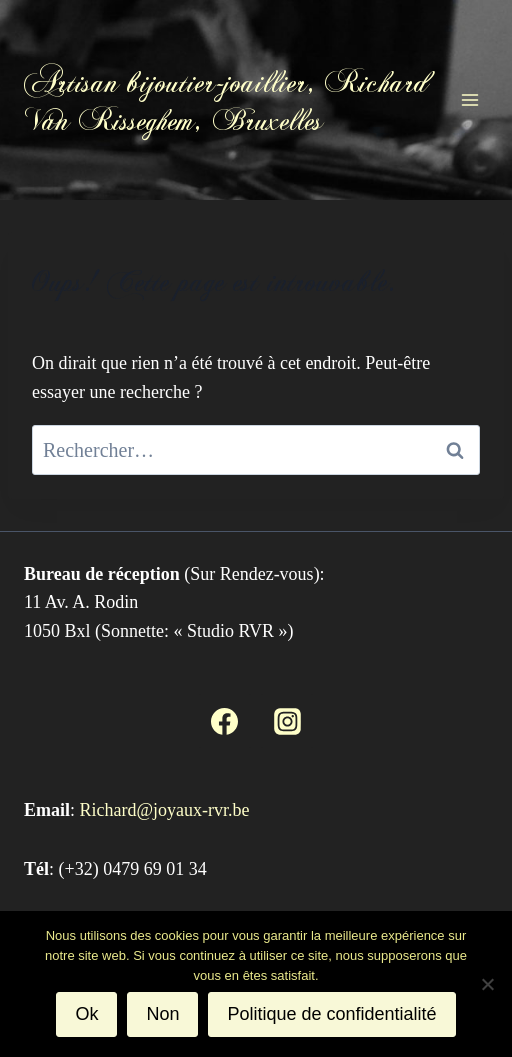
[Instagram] (287, 721)
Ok (86, 1014)
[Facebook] (225, 721)
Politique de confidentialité (331, 1014)
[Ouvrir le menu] (469, 99)
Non (162, 1014)
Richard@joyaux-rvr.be (165, 810)
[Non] (487, 984)
